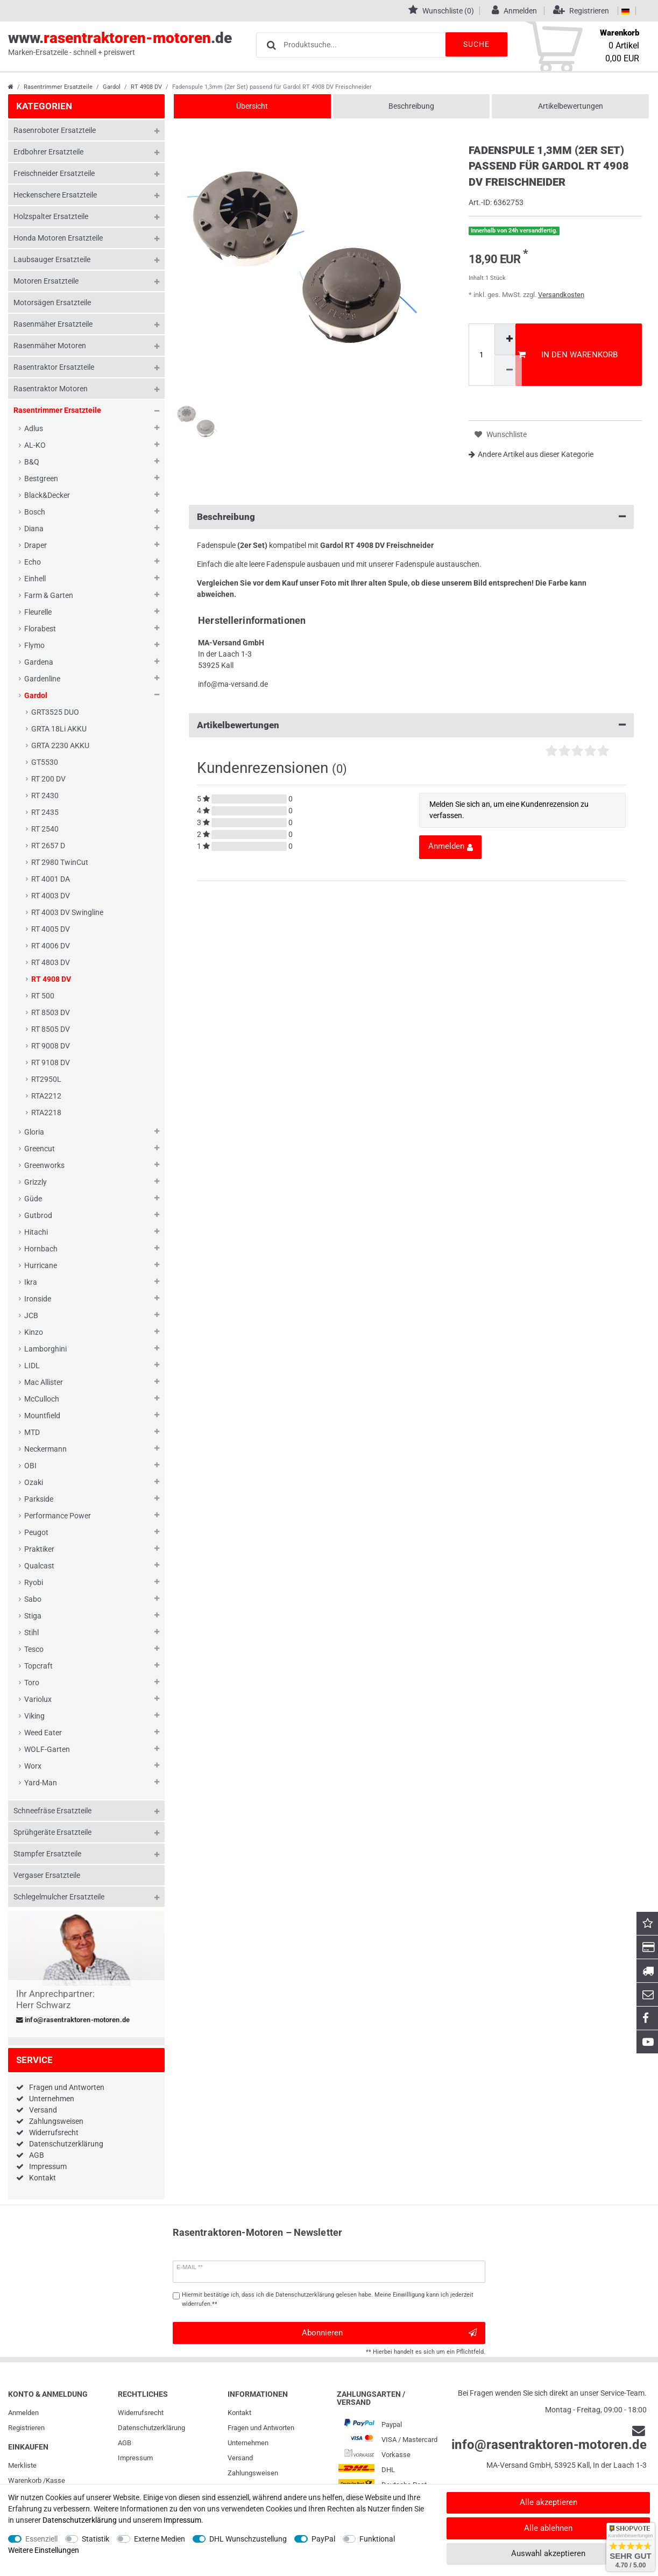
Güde (33, 1198)
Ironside (37, 1298)
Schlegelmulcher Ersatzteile (58, 1896)
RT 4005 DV (50, 929)
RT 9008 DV (50, 1045)
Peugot (36, 1532)
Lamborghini (45, 1349)
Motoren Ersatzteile (46, 281)
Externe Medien (159, 2539)
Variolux (38, 1699)
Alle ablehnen (548, 2528)
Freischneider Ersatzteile (54, 173)
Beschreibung (411, 106)
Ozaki (33, 1482)
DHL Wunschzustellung (248, 2539)
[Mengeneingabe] (481, 354)
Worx (32, 1766)
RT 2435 (45, 812)
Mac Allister (43, 1382)
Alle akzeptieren (548, 2502)
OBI (30, 1465)
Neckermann (45, 1449)
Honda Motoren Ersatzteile (58, 238)
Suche (475, 44)
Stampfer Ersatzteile (47, 1853)
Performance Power (57, 1515)
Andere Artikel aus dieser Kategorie (531, 454)
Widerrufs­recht (141, 2413)
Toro (31, 1682)
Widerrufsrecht (54, 2132)
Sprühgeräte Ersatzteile (52, 1832)
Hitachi (36, 1232)
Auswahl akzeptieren (548, 2553)
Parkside (38, 1499)
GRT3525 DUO (55, 712)
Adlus (33, 428)
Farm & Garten (48, 595)
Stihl (31, 1632)
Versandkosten (561, 295)
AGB (36, 2155)
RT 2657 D (48, 845)
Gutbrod (38, 1215)
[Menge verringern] (508, 370)
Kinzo (33, 1332)
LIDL (32, 1365)
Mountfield (42, 1415)
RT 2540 (45, 829)
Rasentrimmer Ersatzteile (58, 86)
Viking (34, 1716)
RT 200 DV (48, 779)
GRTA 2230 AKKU (60, 745)
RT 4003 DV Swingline (67, 912)
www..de (120, 43)
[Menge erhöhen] (508, 339)
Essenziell (41, 2539)
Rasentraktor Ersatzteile (53, 367)
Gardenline (42, 678)
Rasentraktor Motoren (50, 388)
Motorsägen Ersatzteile (52, 302)
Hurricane (40, 1265)
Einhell (35, 578)
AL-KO (35, 445)
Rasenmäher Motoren (49, 345)
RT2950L (46, 1079)
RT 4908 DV (146, 86)
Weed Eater (43, 1732)
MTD (32, 1432)
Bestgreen (41, 478)
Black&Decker (47, 495)
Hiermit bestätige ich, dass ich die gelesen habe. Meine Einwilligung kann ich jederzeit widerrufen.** (327, 2299)
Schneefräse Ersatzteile (52, 1810)
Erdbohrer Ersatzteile (48, 151)
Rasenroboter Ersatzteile (54, 130)
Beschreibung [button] (411, 517)
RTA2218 (46, 1112)
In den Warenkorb (568, 354)
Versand (43, 2110)
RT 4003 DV (50, 895)
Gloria (34, 1132)
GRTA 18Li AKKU (59, 728)
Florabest (40, 628)
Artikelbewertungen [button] (411, 725)
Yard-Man (40, 1782)
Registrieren (26, 2428)
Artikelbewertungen (570, 106)
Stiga (32, 1615)
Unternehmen (51, 2098)
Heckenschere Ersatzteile (55, 195)
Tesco (34, 1649)
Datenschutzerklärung (66, 2143)
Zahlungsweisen (56, 2121)
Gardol (112, 86)
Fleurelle (38, 612)
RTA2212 (46, 1096)
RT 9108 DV (50, 1062)
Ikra (30, 1282)
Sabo (32, 1599)
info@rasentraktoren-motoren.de (73, 2020)
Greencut (39, 1148)
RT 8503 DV (50, 1012)
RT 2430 (45, 795)
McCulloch (41, 1399)
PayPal (323, 2539)
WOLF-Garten (47, 1749)
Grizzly (35, 1182)
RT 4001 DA (50, 879)
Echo (32, 562)
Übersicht (252, 106)
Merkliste (22, 2465)
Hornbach (41, 1248)
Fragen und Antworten (66, 2087)
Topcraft (38, 1666)
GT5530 (44, 762)
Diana (34, 528)
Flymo (34, 645)
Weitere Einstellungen (43, 2550)
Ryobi (33, 1582)
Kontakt (42, 2177)
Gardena (38, 662)
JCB (31, 1315)
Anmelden (23, 2413)
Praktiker (39, 1549)
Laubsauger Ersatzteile (51, 259)
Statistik (95, 2539)
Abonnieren (389, 2333)
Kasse (55, 2480)
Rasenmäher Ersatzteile (53, 324)
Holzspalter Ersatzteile (50, 216)
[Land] (625, 10)
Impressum (48, 2166)
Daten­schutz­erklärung (151, 2428)
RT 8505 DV (50, 1029)
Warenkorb (24, 2480)
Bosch (34, 512)
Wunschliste (501, 434)
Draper (35, 545)
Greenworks (44, 1165)
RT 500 (42, 995)
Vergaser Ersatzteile (46, 1875)
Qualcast (39, 1565)
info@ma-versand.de (233, 684)
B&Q (31, 462)
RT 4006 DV (50, 945)
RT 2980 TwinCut (59, 862)
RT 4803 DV (50, 962)
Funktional (377, 2539)
